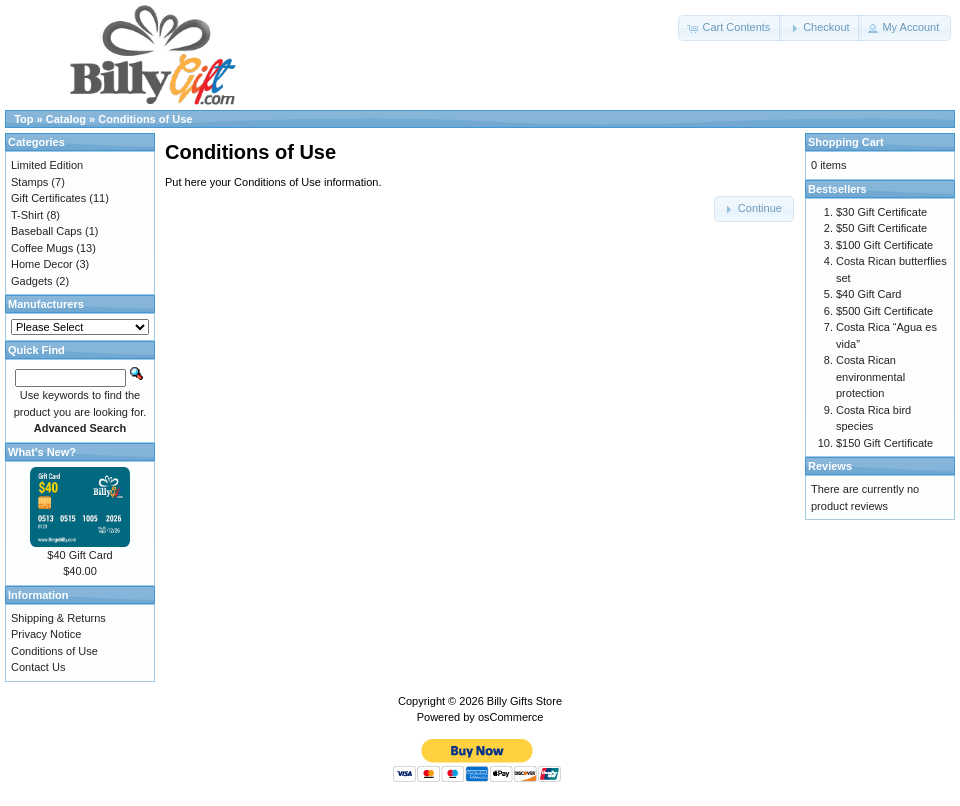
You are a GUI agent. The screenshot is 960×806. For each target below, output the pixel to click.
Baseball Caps (46, 231)
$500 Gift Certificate (884, 311)
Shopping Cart (846, 142)
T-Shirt (27, 215)
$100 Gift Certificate (884, 245)
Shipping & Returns (58, 618)
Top (23, 119)
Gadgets (32, 281)
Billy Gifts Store (524, 701)
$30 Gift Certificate (881, 212)
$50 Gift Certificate (881, 228)
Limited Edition (47, 165)
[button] (730, 28)
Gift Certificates (48, 198)
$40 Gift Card (79, 555)
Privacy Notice (46, 634)
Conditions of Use (145, 119)
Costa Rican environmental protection (870, 376)
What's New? (42, 452)
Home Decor (42, 264)
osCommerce (510, 717)
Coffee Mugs (42, 248)
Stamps (29, 182)
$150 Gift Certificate (884, 443)
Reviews (830, 466)
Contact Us (38, 667)
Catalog (66, 119)
